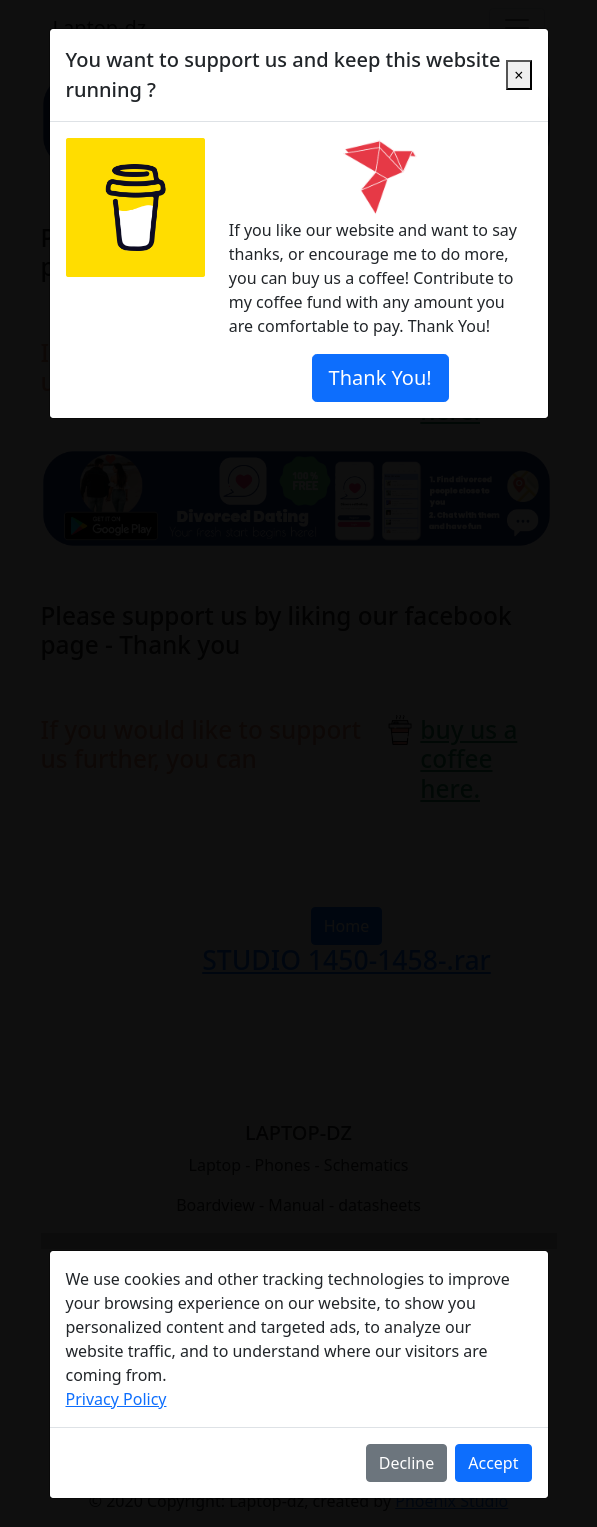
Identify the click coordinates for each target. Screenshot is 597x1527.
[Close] (518, 75)
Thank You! (380, 377)
